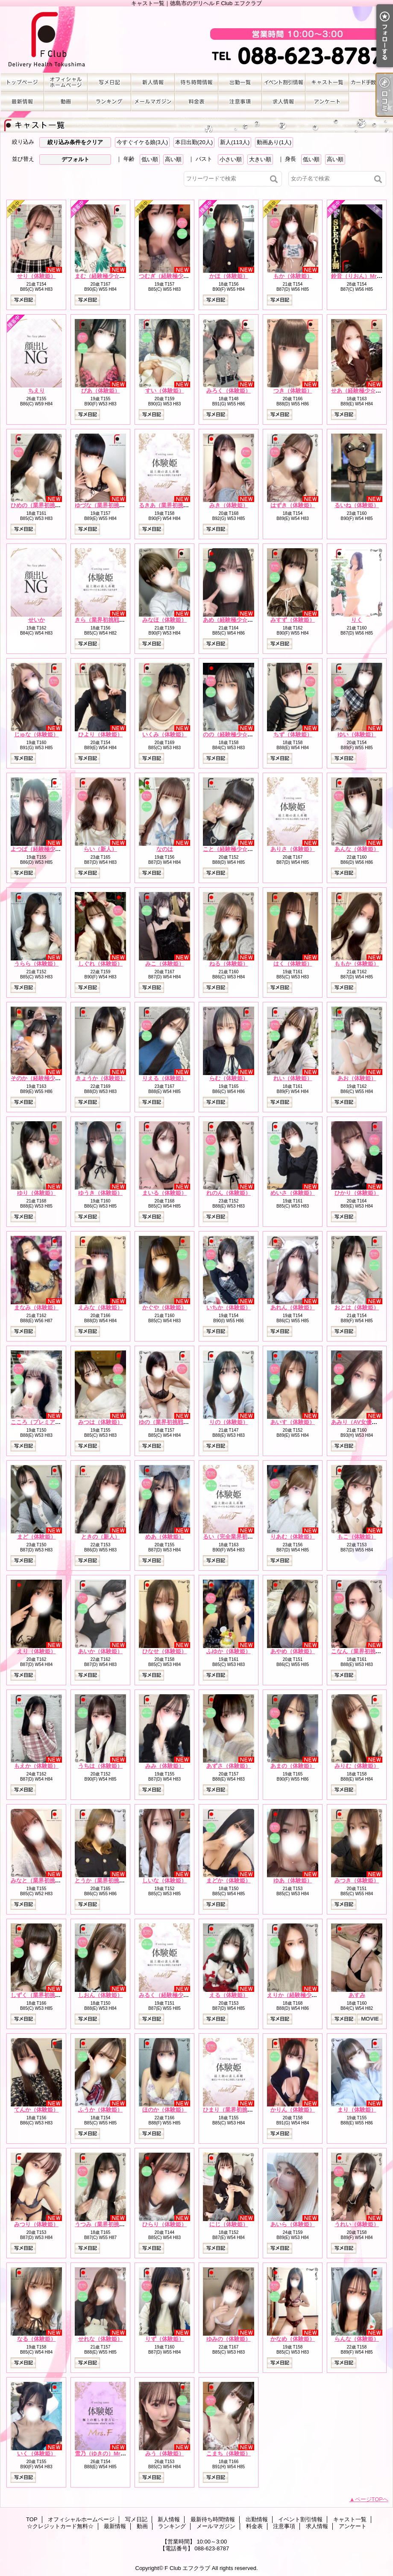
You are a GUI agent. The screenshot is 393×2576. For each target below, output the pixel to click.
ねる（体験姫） (228, 963)
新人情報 (153, 82)
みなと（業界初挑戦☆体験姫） (49, 1880)
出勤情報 (240, 82)
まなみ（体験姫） (36, 1307)
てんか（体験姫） (36, 2109)
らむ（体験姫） (228, 1078)
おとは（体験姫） (356, 1307)
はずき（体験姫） (292, 505)
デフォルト (75, 159)
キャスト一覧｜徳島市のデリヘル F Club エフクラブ (196, 39)
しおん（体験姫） (100, 1995)
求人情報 (283, 101)
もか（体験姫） (292, 276)
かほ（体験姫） (228, 276)
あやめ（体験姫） (292, 1651)
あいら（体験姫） (292, 2224)
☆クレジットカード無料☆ (371, 82)
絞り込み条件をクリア (75, 142)
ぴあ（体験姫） (100, 390)
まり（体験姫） (356, 2109)
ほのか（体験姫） (164, 2109)
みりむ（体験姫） (356, 1766)
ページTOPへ (372, 2499)
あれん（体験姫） (292, 1307)
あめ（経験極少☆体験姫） (236, 620)
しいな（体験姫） (164, 1880)
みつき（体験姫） (356, 1880)
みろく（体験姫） (228, 390)
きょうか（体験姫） (101, 1078)
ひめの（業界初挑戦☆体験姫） (49, 505)
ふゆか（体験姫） (228, 1651)
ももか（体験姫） (356, 963)
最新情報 (22, 101)
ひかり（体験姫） (356, 1193)
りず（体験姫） (164, 2339)
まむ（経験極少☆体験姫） (108, 276)
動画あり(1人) (274, 142)
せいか (36, 620)
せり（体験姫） (36, 276)
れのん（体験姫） (228, 1193)
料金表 (196, 101)
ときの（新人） (100, 1536)
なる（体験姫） (36, 2339)
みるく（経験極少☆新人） (172, 1995)
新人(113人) (234, 142)
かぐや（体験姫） (164, 1307)
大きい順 (260, 159)
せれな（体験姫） (100, 2339)
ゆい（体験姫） (356, 734)
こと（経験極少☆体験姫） (236, 849)
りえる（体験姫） (164, 1078)
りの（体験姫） (228, 1422)
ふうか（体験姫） (100, 2109)
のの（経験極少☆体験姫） (236, 734)
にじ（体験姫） (228, 2224)
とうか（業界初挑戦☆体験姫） (114, 1880)
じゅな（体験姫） (36, 734)
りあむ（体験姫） (292, 1536)
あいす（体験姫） (292, 1422)
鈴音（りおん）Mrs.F (358, 276)
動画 (66, 101)
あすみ (357, 1995)
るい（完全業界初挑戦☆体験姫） (244, 1536)
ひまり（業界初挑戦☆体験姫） (242, 2109)
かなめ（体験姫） (292, 2339)
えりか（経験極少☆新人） (300, 1995)
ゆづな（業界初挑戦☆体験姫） (114, 505)
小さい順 (231, 159)
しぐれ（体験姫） (100, 963)
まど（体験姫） (36, 1536)
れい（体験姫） (292, 1078)
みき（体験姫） (228, 505)
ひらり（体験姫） (164, 2224)
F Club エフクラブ (187, 2568)
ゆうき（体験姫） (100, 1193)
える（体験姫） (228, 1995)
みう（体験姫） (164, 2453)
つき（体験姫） (292, 390)
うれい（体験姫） (356, 2224)
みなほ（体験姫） (164, 620)
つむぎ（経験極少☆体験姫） (175, 276)
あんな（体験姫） (356, 849)
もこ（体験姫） (356, 1536)
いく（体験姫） (36, 2453)
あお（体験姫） (356, 1078)
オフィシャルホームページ (66, 82)
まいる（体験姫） (164, 1193)
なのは (164, 849)
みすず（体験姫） (292, 620)
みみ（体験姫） (164, 1766)
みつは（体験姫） (100, 1422)
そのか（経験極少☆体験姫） (47, 1078)
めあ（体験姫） (164, 1536)
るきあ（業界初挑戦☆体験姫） (178, 505)
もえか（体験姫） (36, 1766)
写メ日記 (109, 82)
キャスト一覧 (327, 82)
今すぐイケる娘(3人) (142, 142)
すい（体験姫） (164, 390)
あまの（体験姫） (292, 1766)
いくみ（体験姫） (164, 734)
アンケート (327, 101)
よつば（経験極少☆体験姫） (47, 849)
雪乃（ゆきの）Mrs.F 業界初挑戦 (118, 2453)
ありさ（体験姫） (292, 849)
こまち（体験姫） (228, 2453)
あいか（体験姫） (100, 1651)
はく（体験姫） (292, 963)
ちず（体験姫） (292, 734)
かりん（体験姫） (292, 2109)
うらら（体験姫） (36, 963)
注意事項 (240, 101)
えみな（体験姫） (100, 1307)
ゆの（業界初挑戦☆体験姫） (175, 1422)
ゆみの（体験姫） (228, 2339)
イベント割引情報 (283, 82)
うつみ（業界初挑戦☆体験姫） (114, 2224)
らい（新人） (100, 849)
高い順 (173, 159)
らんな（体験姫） (356, 2339)
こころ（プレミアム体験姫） (47, 1422)
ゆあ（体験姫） (292, 1880)
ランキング (109, 101)
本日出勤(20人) (194, 142)
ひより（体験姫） (100, 734)
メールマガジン (153, 101)
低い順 (149, 159)
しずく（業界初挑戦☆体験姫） (49, 1995)
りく (356, 620)
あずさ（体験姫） (228, 1766)
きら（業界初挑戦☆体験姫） (111, 620)
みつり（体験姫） (36, 2224)
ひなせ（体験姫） (164, 1651)
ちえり (36, 390)
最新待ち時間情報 (196, 82)
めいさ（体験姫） (292, 1193)
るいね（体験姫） (356, 505)
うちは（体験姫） (100, 1766)
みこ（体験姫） (164, 963)
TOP (22, 82)
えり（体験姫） (36, 1651)
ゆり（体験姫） (36, 1193)
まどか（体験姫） (228, 1880)
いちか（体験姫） (228, 1307)
